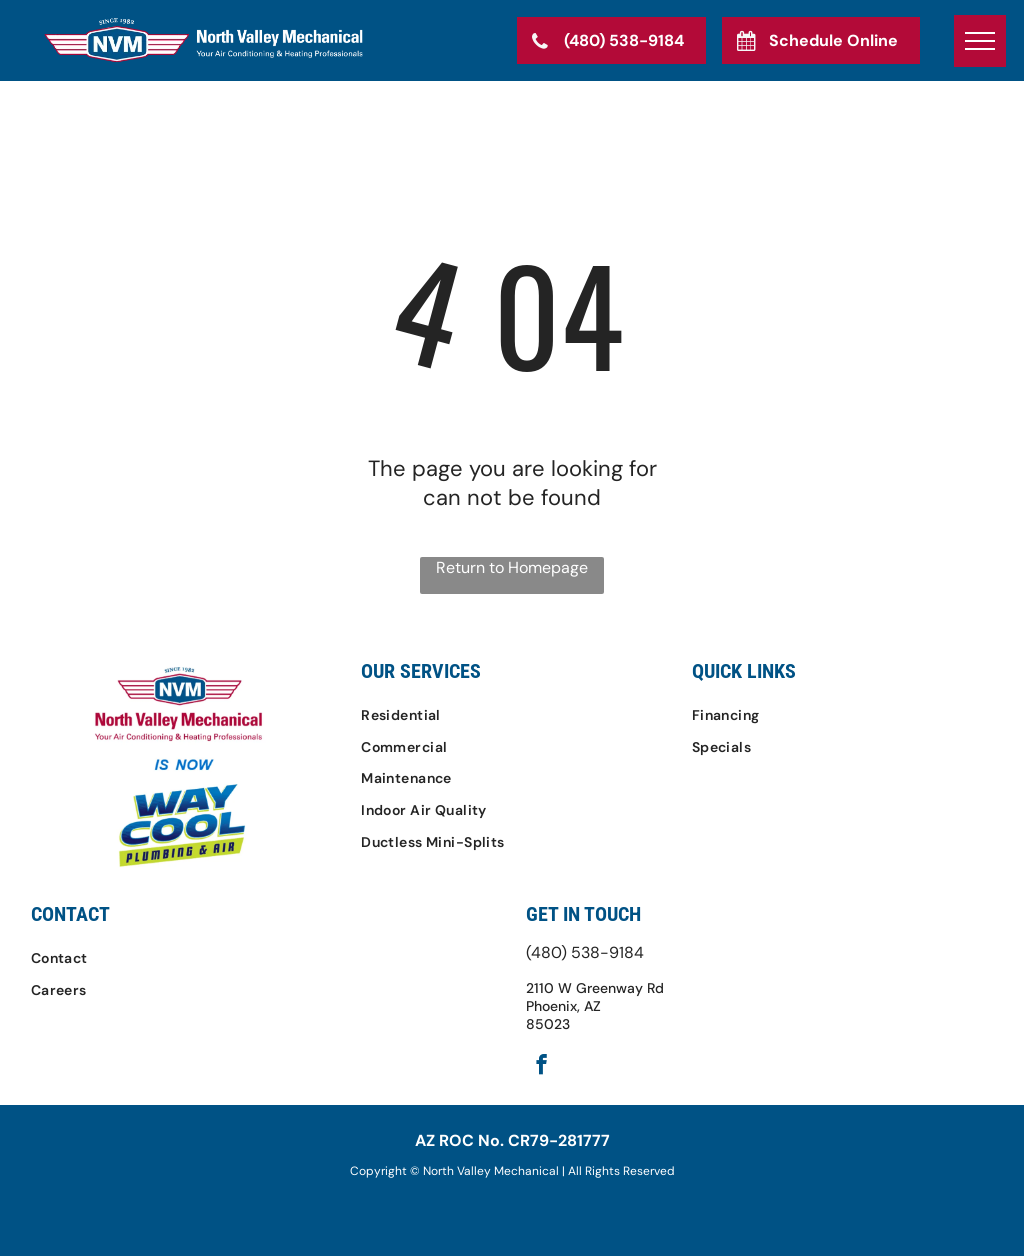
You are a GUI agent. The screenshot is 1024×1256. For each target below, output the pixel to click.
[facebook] (541, 1067)
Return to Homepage (512, 567)
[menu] (980, 41)
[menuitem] (512, 715)
